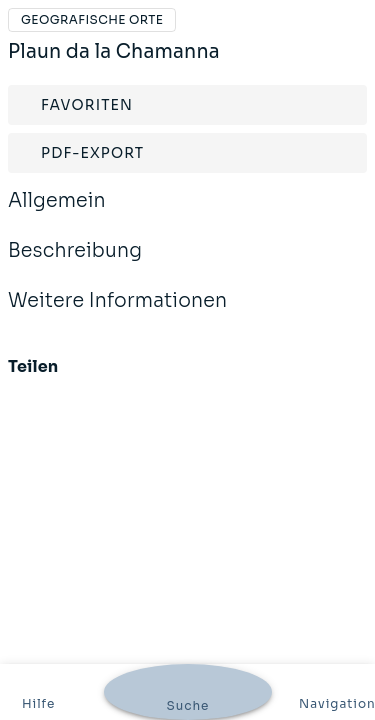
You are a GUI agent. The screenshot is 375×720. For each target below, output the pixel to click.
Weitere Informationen (117, 314)
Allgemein (57, 214)
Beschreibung (75, 264)
